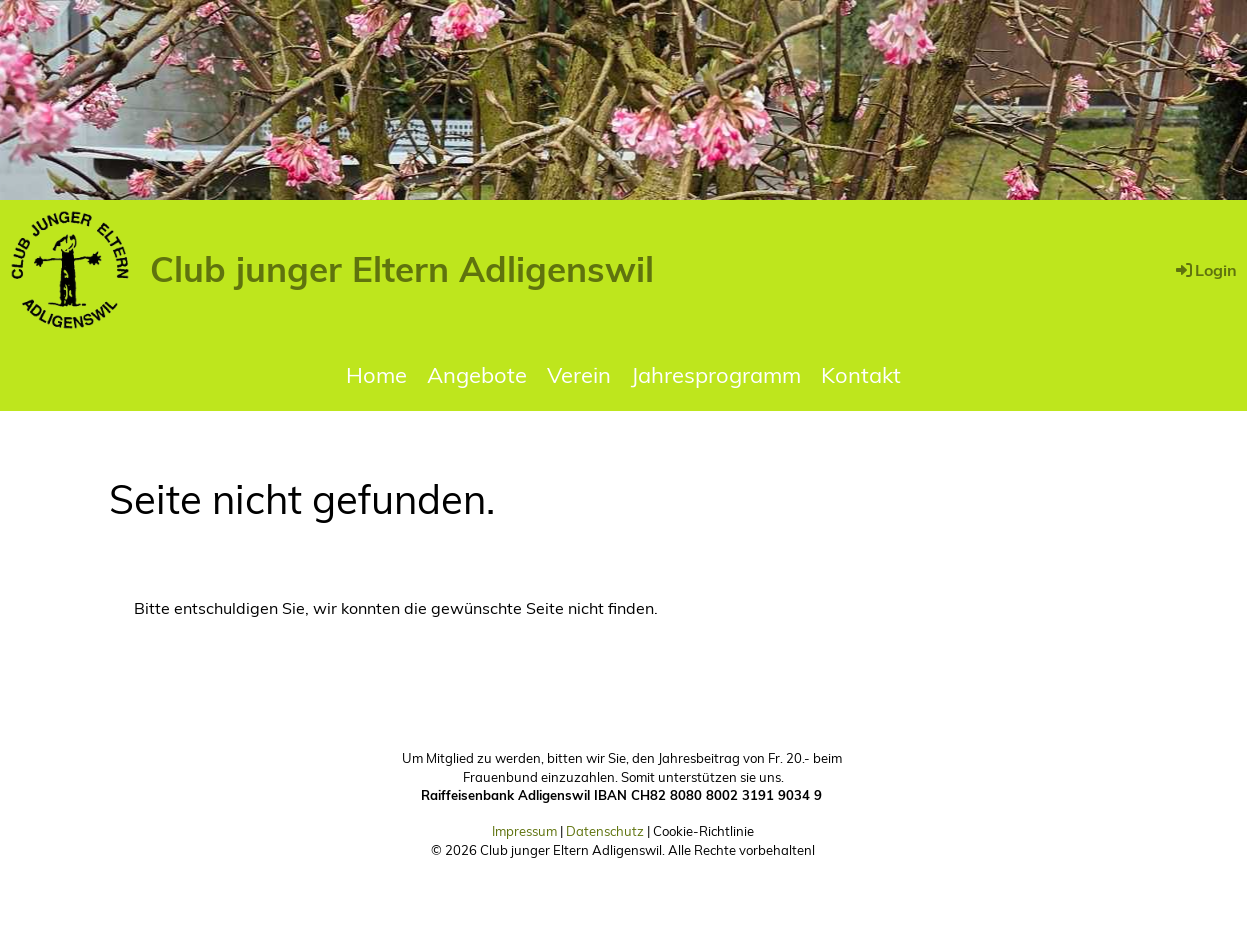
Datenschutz (605, 831)
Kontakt (861, 375)
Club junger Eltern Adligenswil (402, 269)
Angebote (477, 375)
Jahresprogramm (716, 375)
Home (376, 375)
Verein (579, 375)
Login (1205, 270)
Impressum (524, 831)
